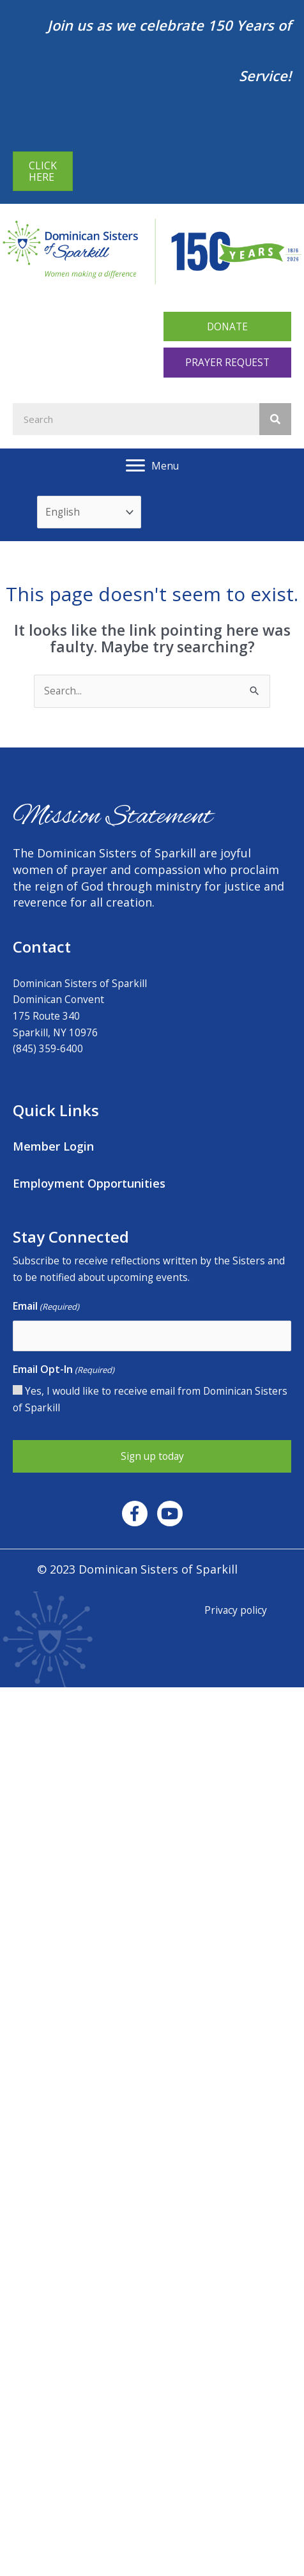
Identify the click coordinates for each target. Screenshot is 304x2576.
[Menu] (152, 466)
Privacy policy (235, 1610)
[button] (227, 327)
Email (46, 1307)
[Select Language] (89, 512)
